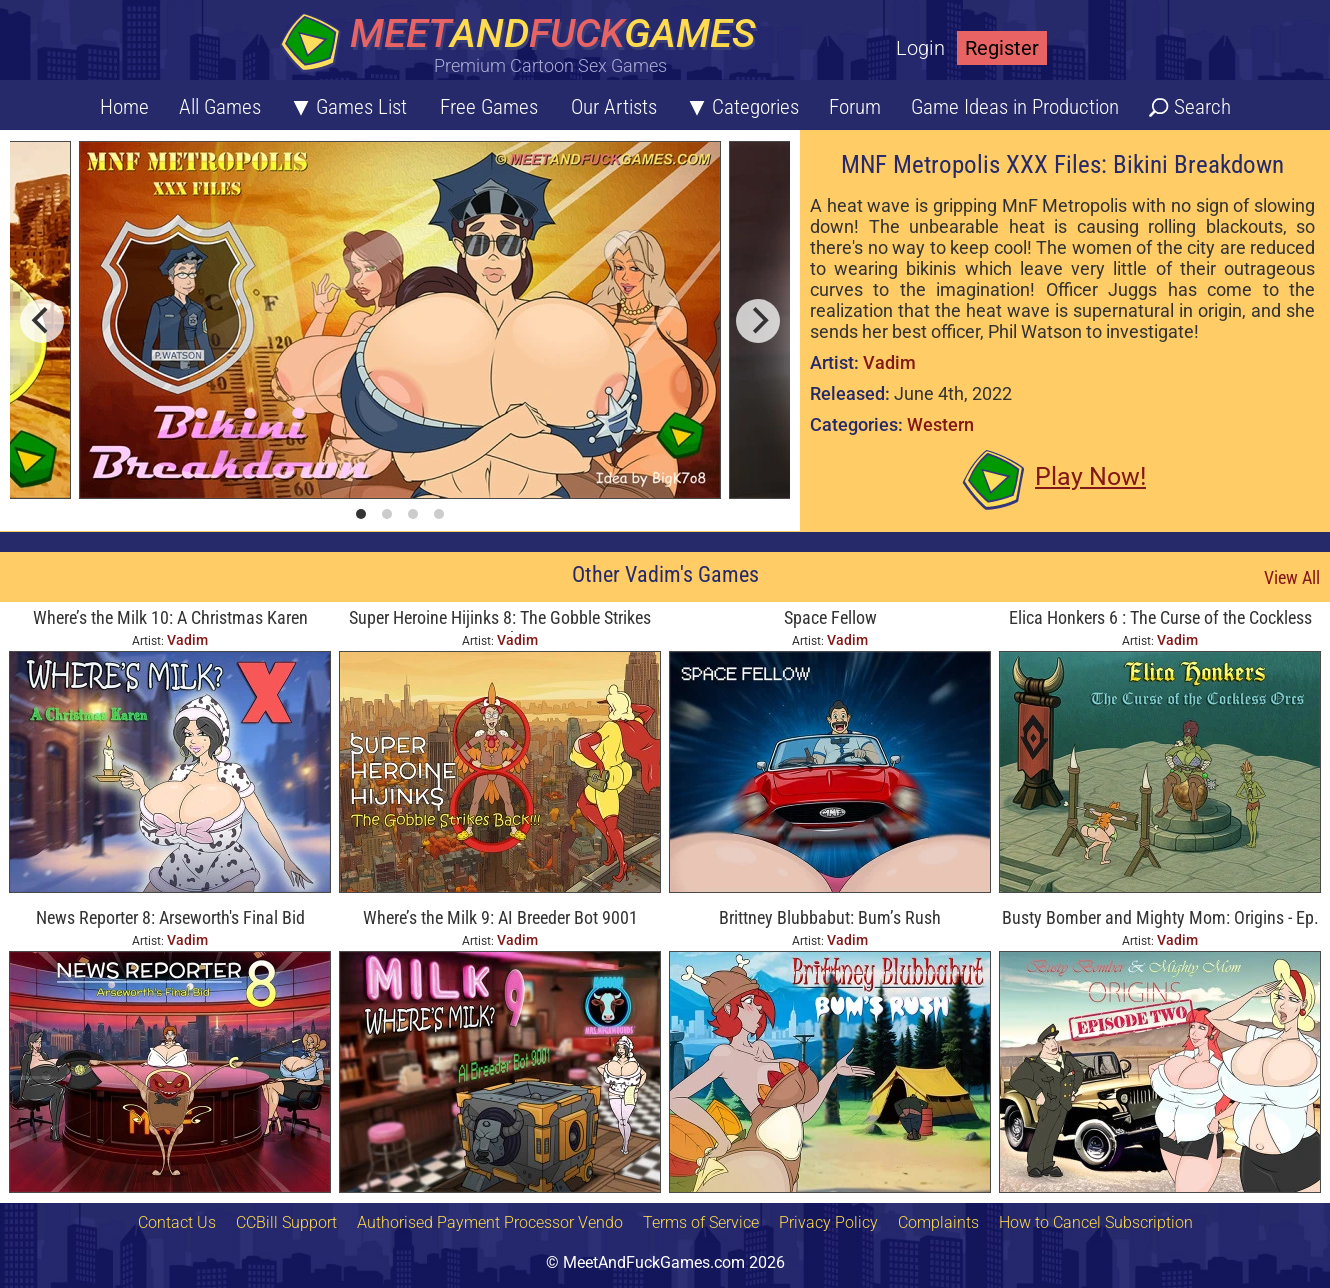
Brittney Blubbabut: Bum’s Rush (830, 917)
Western (940, 424)
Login (920, 48)
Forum (855, 107)
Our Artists (614, 107)
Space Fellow (830, 617)
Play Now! (1090, 476)
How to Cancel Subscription (1096, 1222)
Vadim (889, 362)
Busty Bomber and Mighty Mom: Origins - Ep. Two (1160, 919)
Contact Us (177, 1222)
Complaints (938, 1222)
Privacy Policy (828, 1222)
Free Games (489, 107)
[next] (758, 321)
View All (1292, 577)
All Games (220, 107)
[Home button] (525, 44)
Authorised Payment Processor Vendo (490, 1222)
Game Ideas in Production (1015, 107)
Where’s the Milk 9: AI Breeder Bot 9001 (500, 917)
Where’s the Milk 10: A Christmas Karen (170, 617)
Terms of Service (701, 1222)
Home (124, 107)
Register (1002, 48)
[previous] (42, 321)
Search (1202, 107)
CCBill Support (286, 1222)
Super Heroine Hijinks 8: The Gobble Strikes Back (500, 619)
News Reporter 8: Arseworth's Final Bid (170, 917)
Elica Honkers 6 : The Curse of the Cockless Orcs (1160, 619)
